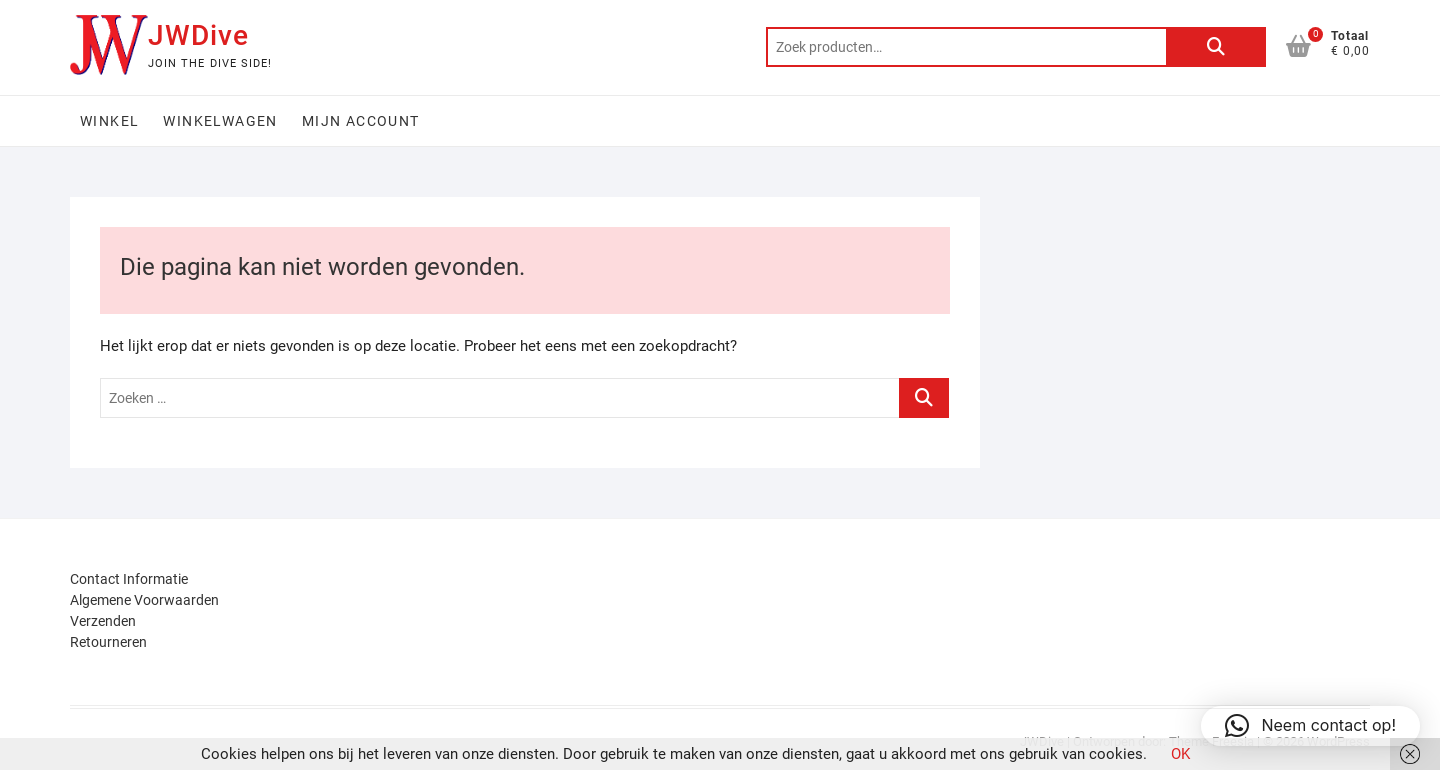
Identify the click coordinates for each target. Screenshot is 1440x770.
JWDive (198, 35)
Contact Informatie (129, 579)
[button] (1310, 726)
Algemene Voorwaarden (144, 600)
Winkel (109, 121)
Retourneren (108, 642)
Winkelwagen (220, 121)
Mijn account (361, 121)
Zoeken (1216, 47)
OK (1180, 754)
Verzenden (103, 621)
